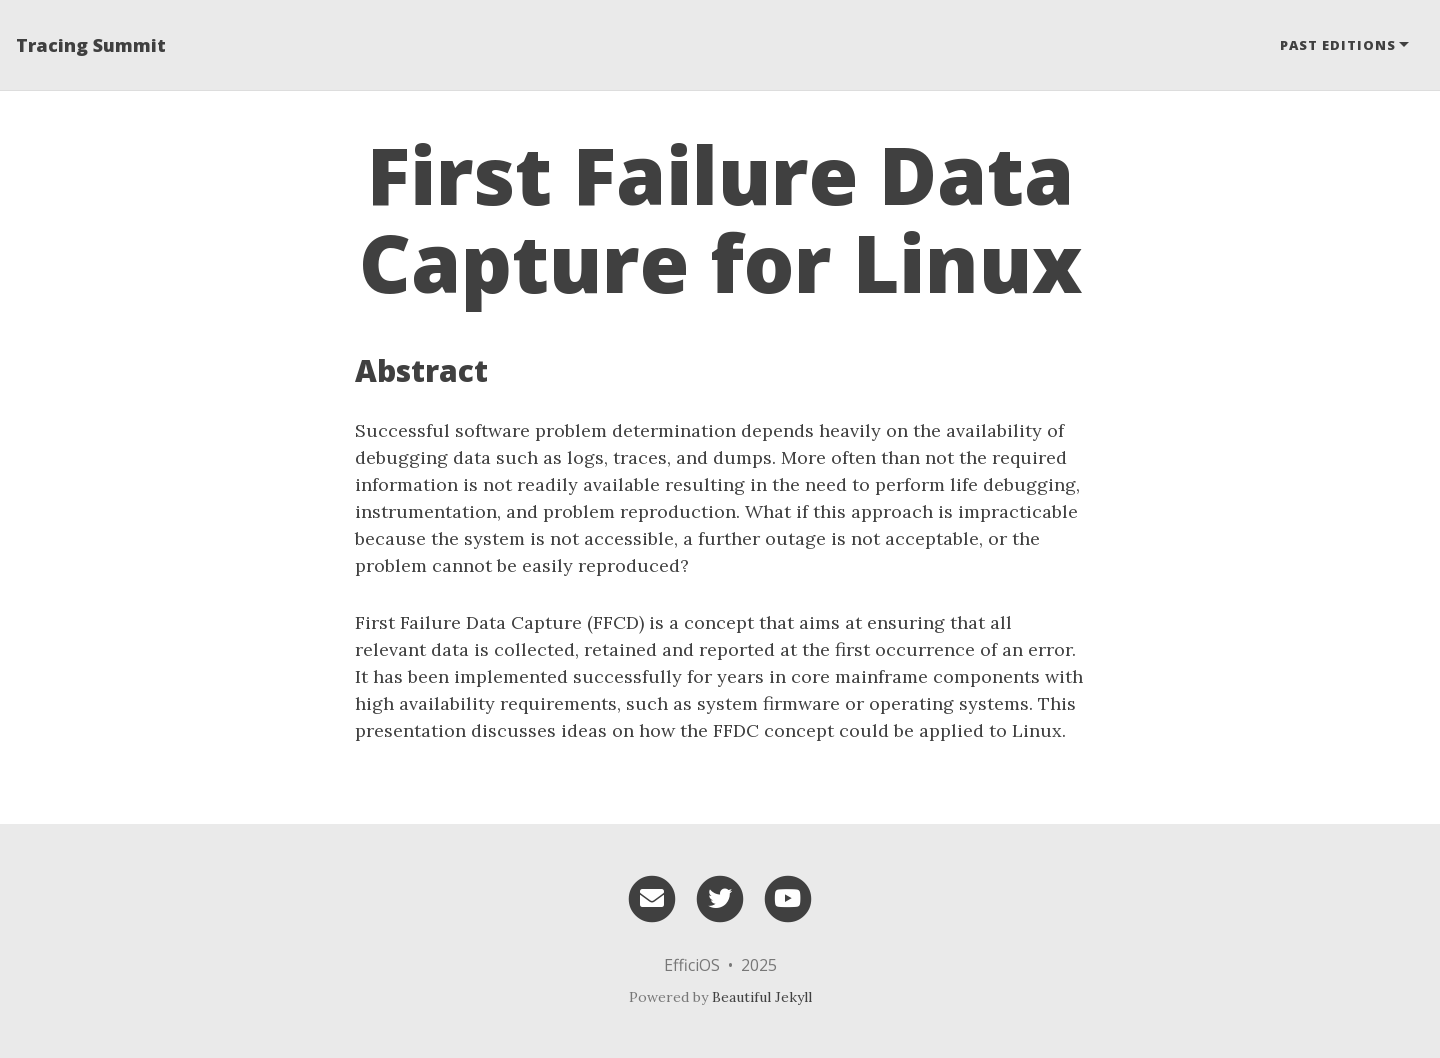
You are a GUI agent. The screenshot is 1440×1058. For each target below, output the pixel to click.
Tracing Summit (91, 45)
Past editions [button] (1338, 45)
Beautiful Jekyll (762, 997)
